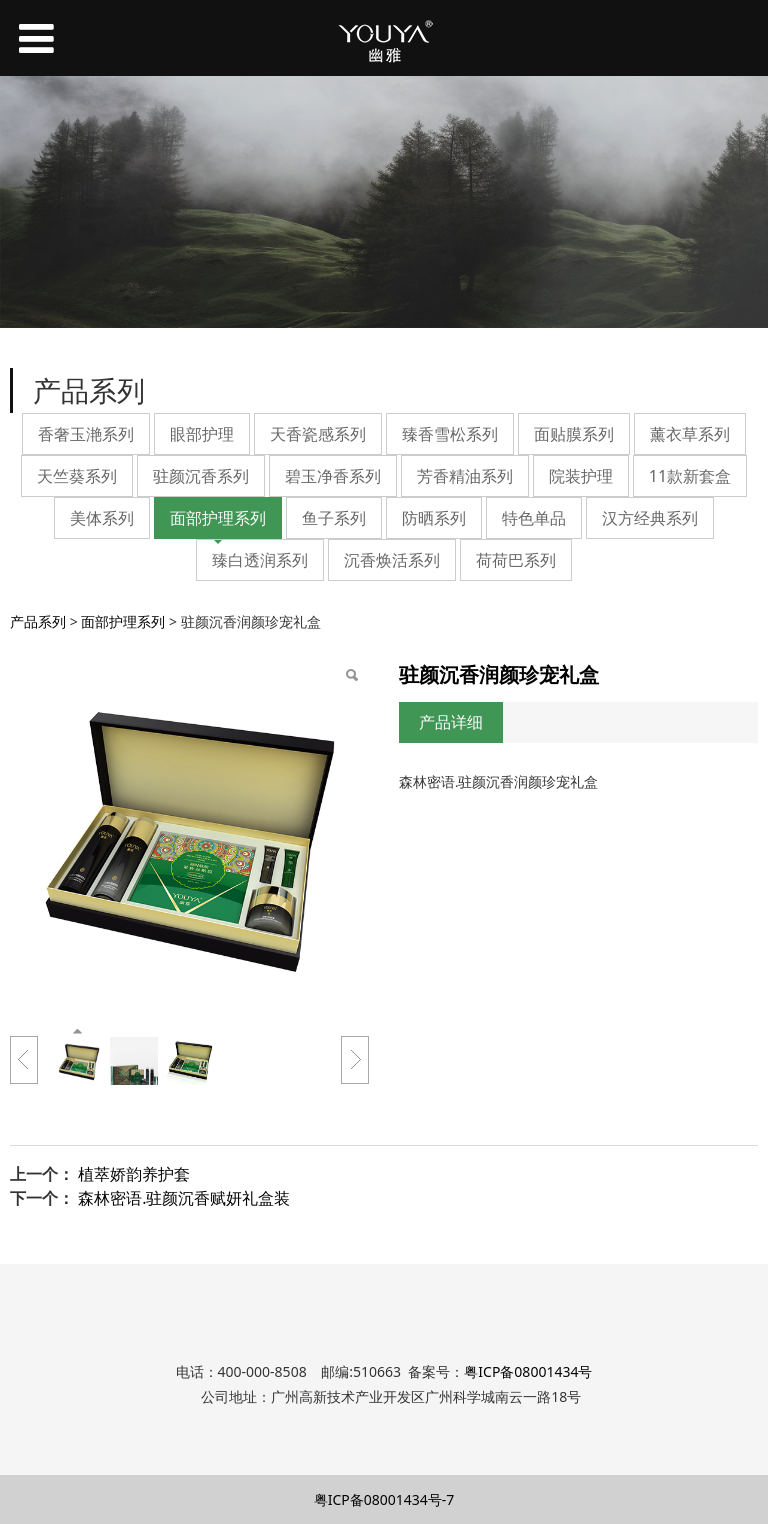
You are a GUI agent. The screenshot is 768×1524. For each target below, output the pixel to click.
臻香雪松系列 (450, 434)
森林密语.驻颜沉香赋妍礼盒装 (184, 1198)
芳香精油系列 (465, 476)
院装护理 (581, 476)
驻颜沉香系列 (201, 476)
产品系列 (38, 621)
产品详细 (451, 722)
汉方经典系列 (650, 518)
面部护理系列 (218, 518)
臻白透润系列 (260, 560)
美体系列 (102, 518)
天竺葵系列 (77, 476)
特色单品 (534, 518)
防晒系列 (434, 518)
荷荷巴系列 (516, 560)
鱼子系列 (334, 518)
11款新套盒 (690, 476)
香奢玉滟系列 (86, 434)
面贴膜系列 (574, 434)
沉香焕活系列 (392, 560)
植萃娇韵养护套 (134, 1174)
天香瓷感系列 (318, 434)
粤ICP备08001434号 (528, 1371)
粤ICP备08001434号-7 (384, 1499)
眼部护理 (202, 434)
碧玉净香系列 (333, 476)
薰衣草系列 (690, 434)
